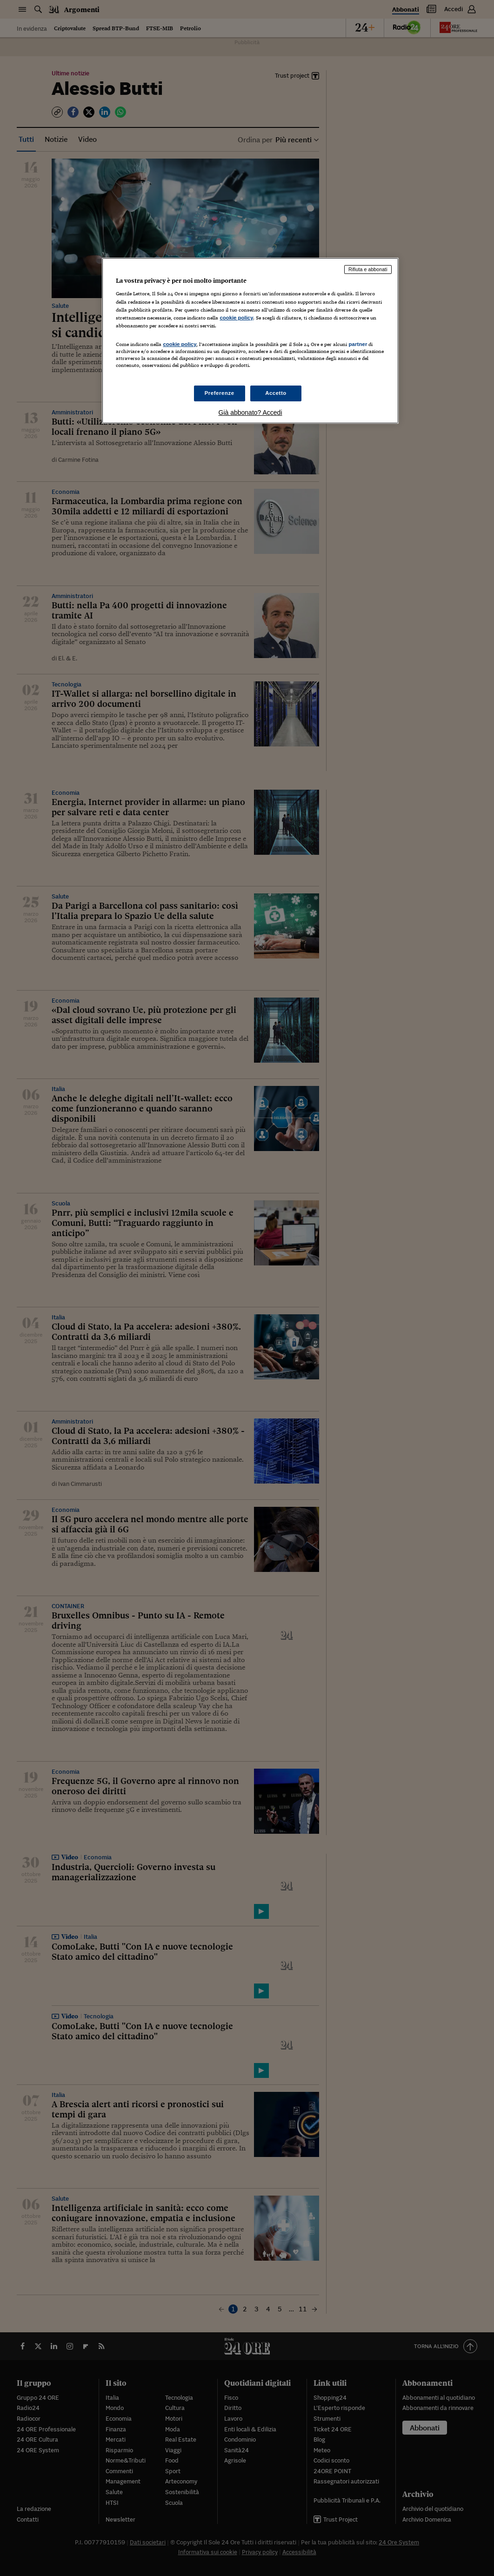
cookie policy (236, 317)
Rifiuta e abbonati (367, 269)
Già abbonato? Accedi (250, 412)
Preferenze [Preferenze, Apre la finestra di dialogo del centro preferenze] (219, 393)
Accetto (276, 393)
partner (357, 344)
